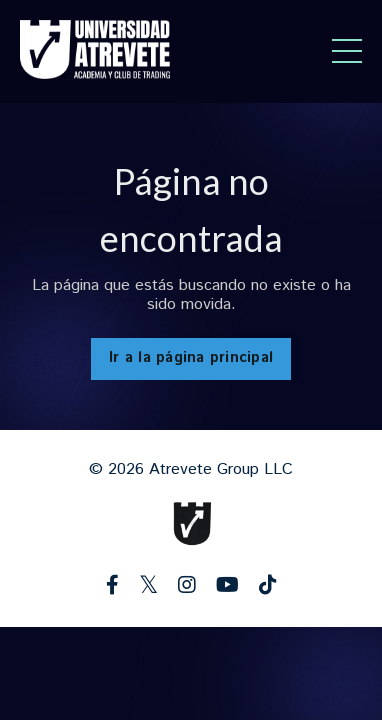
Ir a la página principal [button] (191, 358)
